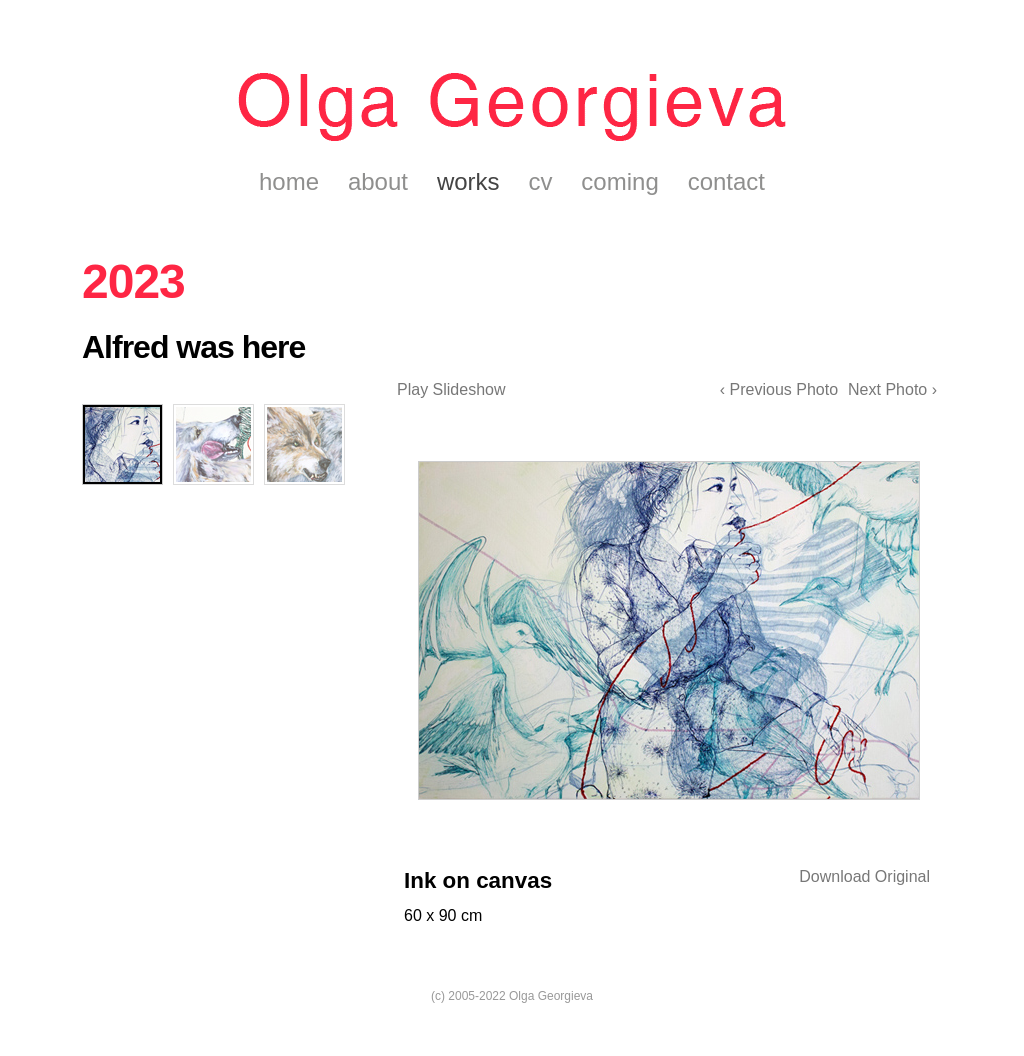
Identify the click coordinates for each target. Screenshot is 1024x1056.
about (378, 181)
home (289, 181)
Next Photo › (892, 389)
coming (619, 181)
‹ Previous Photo (779, 389)
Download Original (864, 876)
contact (726, 181)
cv (540, 181)
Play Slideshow (451, 389)
